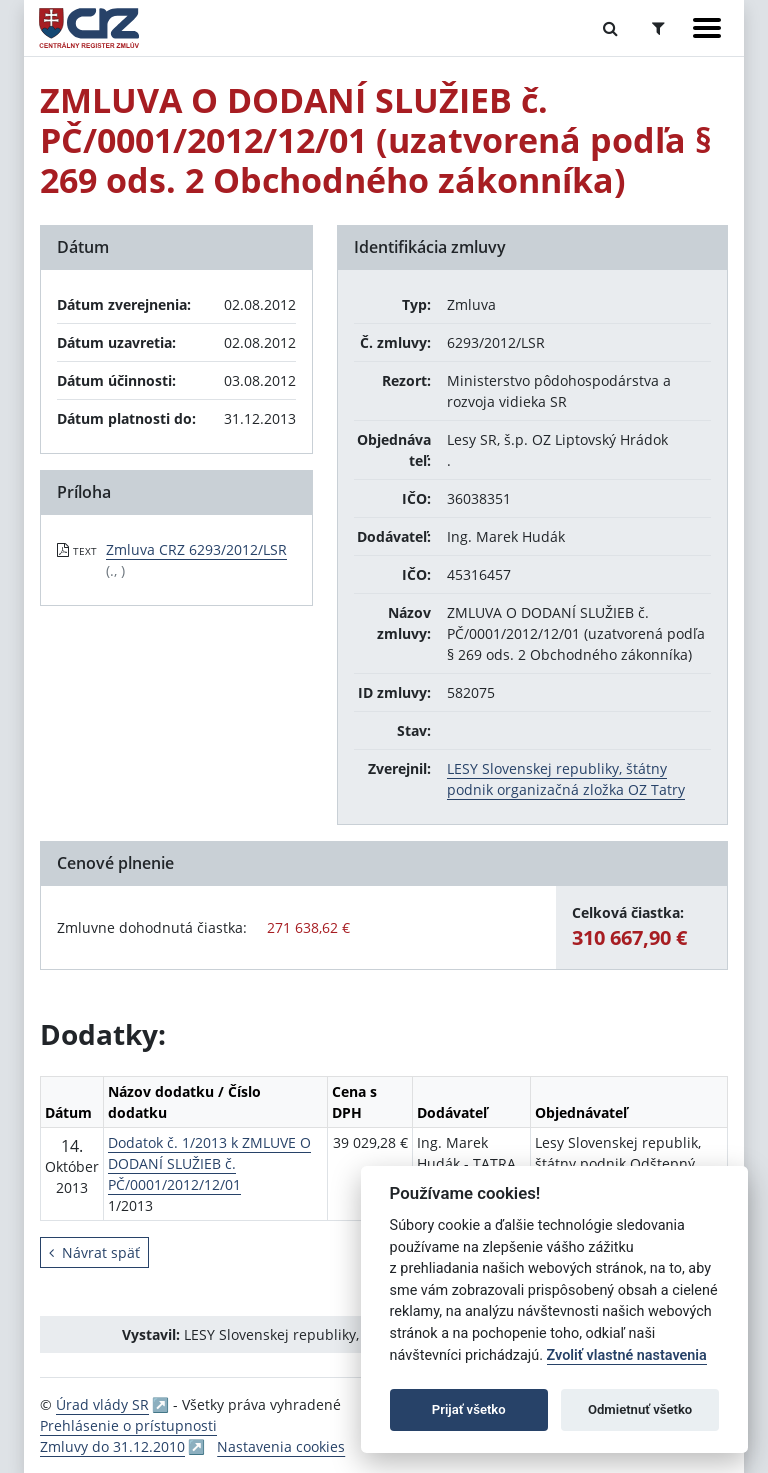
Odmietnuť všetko (640, 1409)
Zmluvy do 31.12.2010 (112, 1446)
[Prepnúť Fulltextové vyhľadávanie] (610, 28)
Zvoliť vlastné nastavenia (627, 1355)
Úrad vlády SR (102, 1404)
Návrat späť (94, 1252)
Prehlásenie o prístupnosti (128, 1425)
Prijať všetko (469, 1409)
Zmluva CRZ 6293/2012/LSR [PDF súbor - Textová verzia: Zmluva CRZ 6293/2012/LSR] (196, 549)
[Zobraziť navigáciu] (707, 28)
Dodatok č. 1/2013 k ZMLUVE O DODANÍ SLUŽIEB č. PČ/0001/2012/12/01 (209, 1163)
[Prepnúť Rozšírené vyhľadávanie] (658, 28)
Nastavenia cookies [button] (281, 1446)
